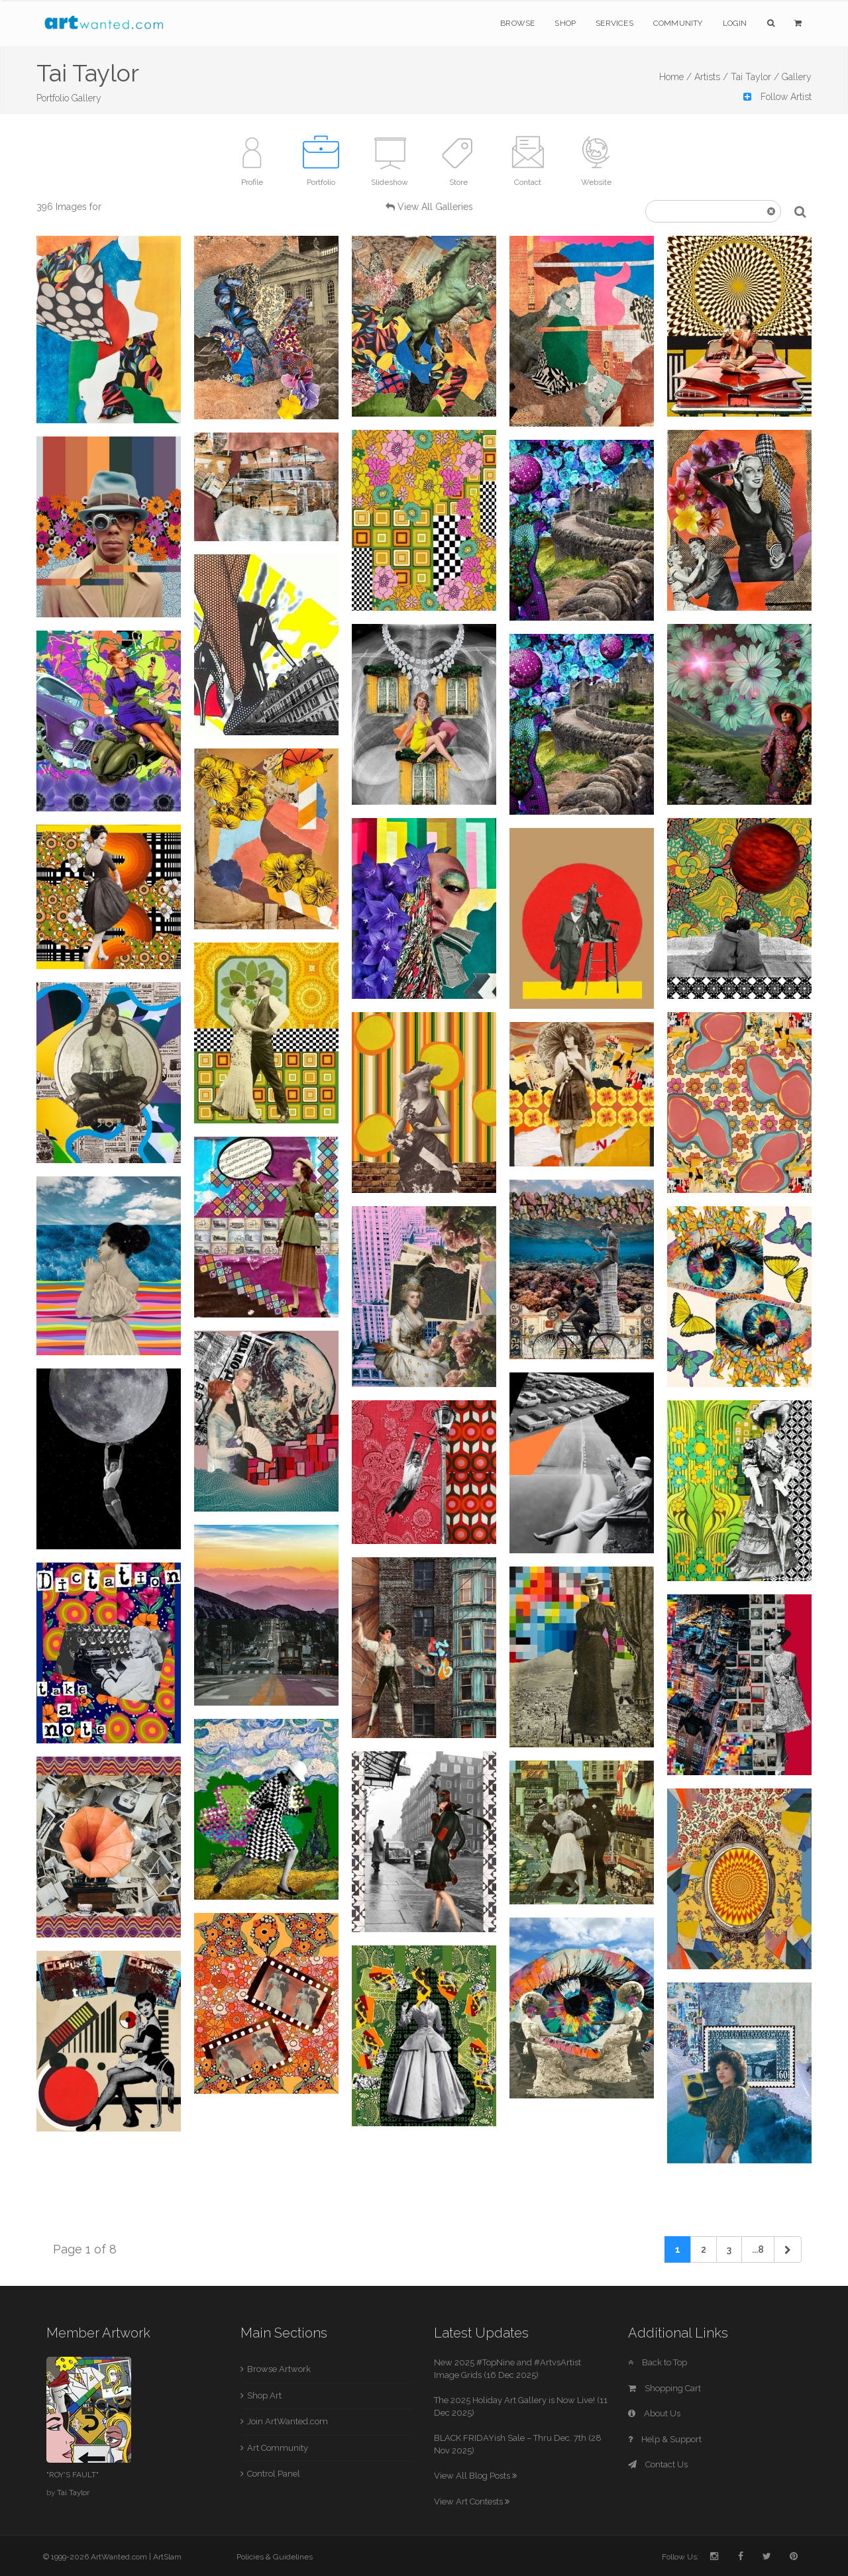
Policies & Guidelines (275, 2556)
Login (735, 23)
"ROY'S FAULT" (72, 2474)
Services (614, 23)
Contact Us (658, 2464)
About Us (654, 2413)
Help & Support (665, 2439)
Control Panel (273, 2474)
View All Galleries (435, 206)
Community (678, 23)
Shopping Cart (664, 2388)
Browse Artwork (279, 2369)
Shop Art (264, 2395)
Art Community (277, 2448)
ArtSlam (167, 2556)
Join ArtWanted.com (287, 2421)
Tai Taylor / (755, 77)
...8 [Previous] (758, 2249)
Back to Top (657, 2362)
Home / (675, 77)
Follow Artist (777, 96)
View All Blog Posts (475, 2476)
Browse (517, 23)
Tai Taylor (73, 2492)
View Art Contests (471, 2501)
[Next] (788, 2249)
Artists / (711, 77)
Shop (565, 23)
